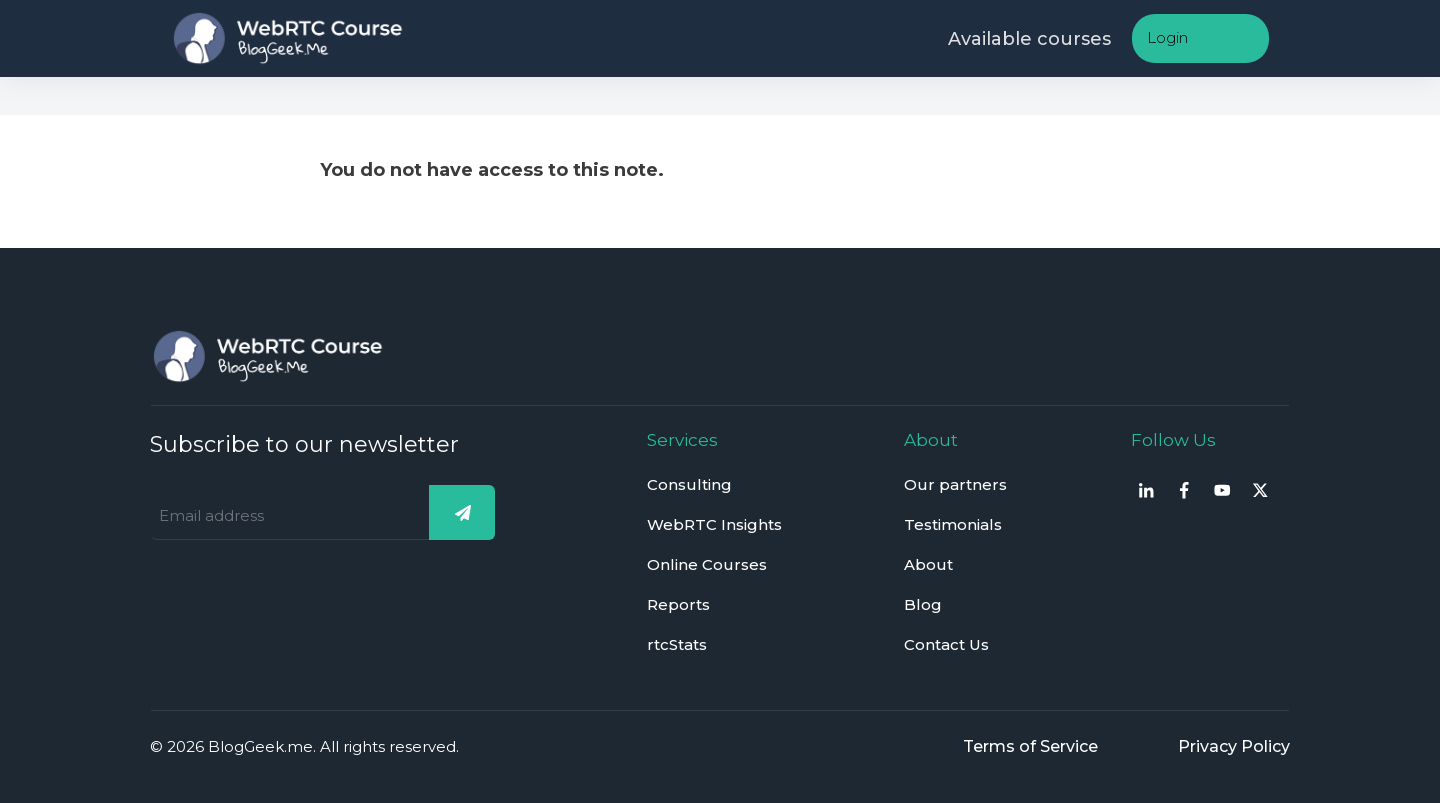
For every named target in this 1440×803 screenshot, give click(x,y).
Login (1167, 37)
